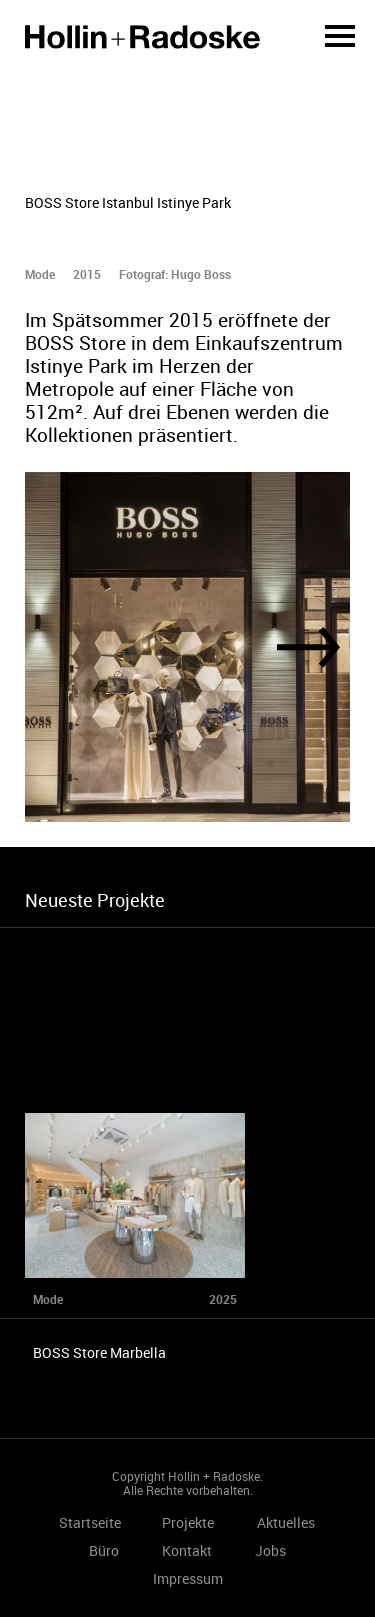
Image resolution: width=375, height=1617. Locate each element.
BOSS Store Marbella (99, 1352)
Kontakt (187, 1550)
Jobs (270, 1550)
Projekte (188, 1522)
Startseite (142, 37)
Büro (104, 1550)
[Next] (308, 647)
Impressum (188, 1578)
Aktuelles (286, 1522)
